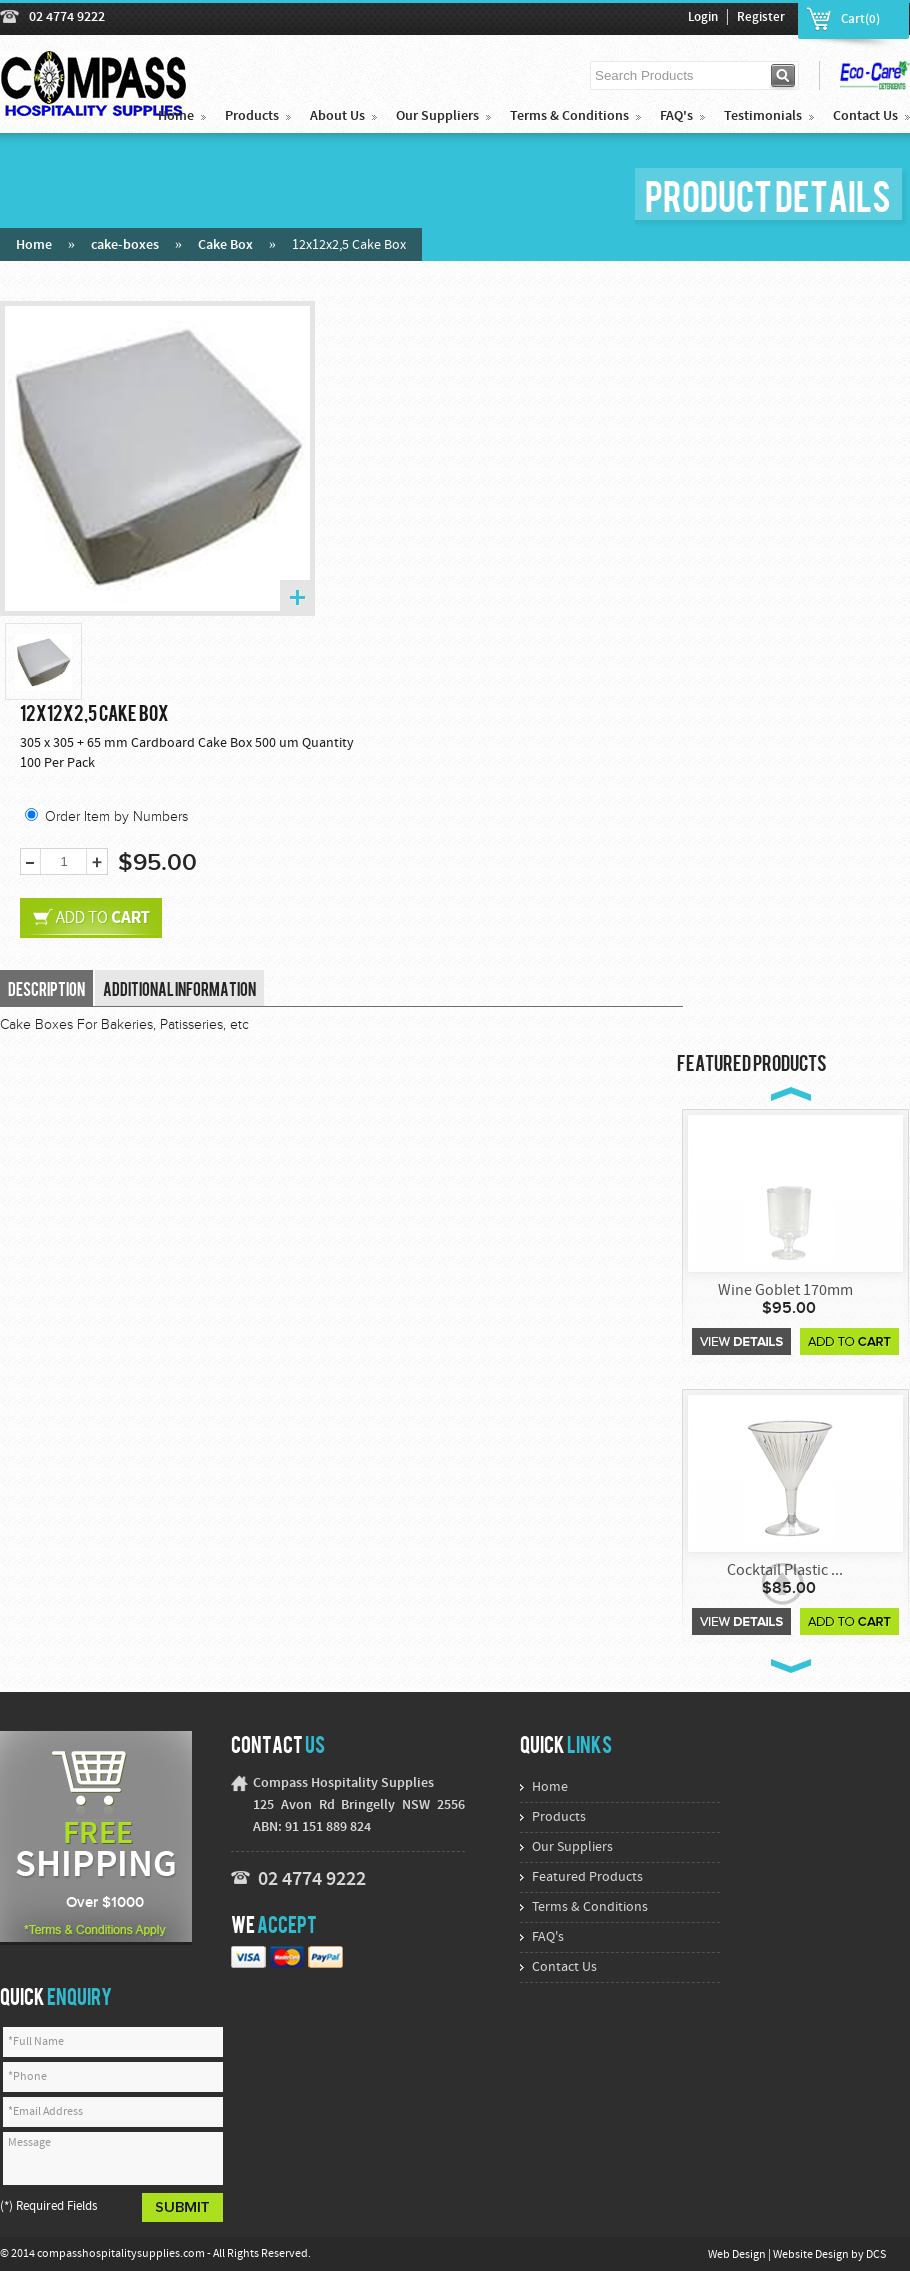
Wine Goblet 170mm (785, 1291)
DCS (876, 2255)
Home (176, 116)
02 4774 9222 (67, 17)
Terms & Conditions (569, 116)
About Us (337, 116)
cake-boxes (125, 245)
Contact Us (865, 116)
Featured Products (587, 1877)
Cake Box (225, 245)
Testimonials (763, 116)
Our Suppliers (437, 116)
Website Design (812, 2255)
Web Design (738, 2255)
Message (113, 2158)
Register (761, 18)
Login (703, 18)
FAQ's (676, 116)
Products (252, 116)
